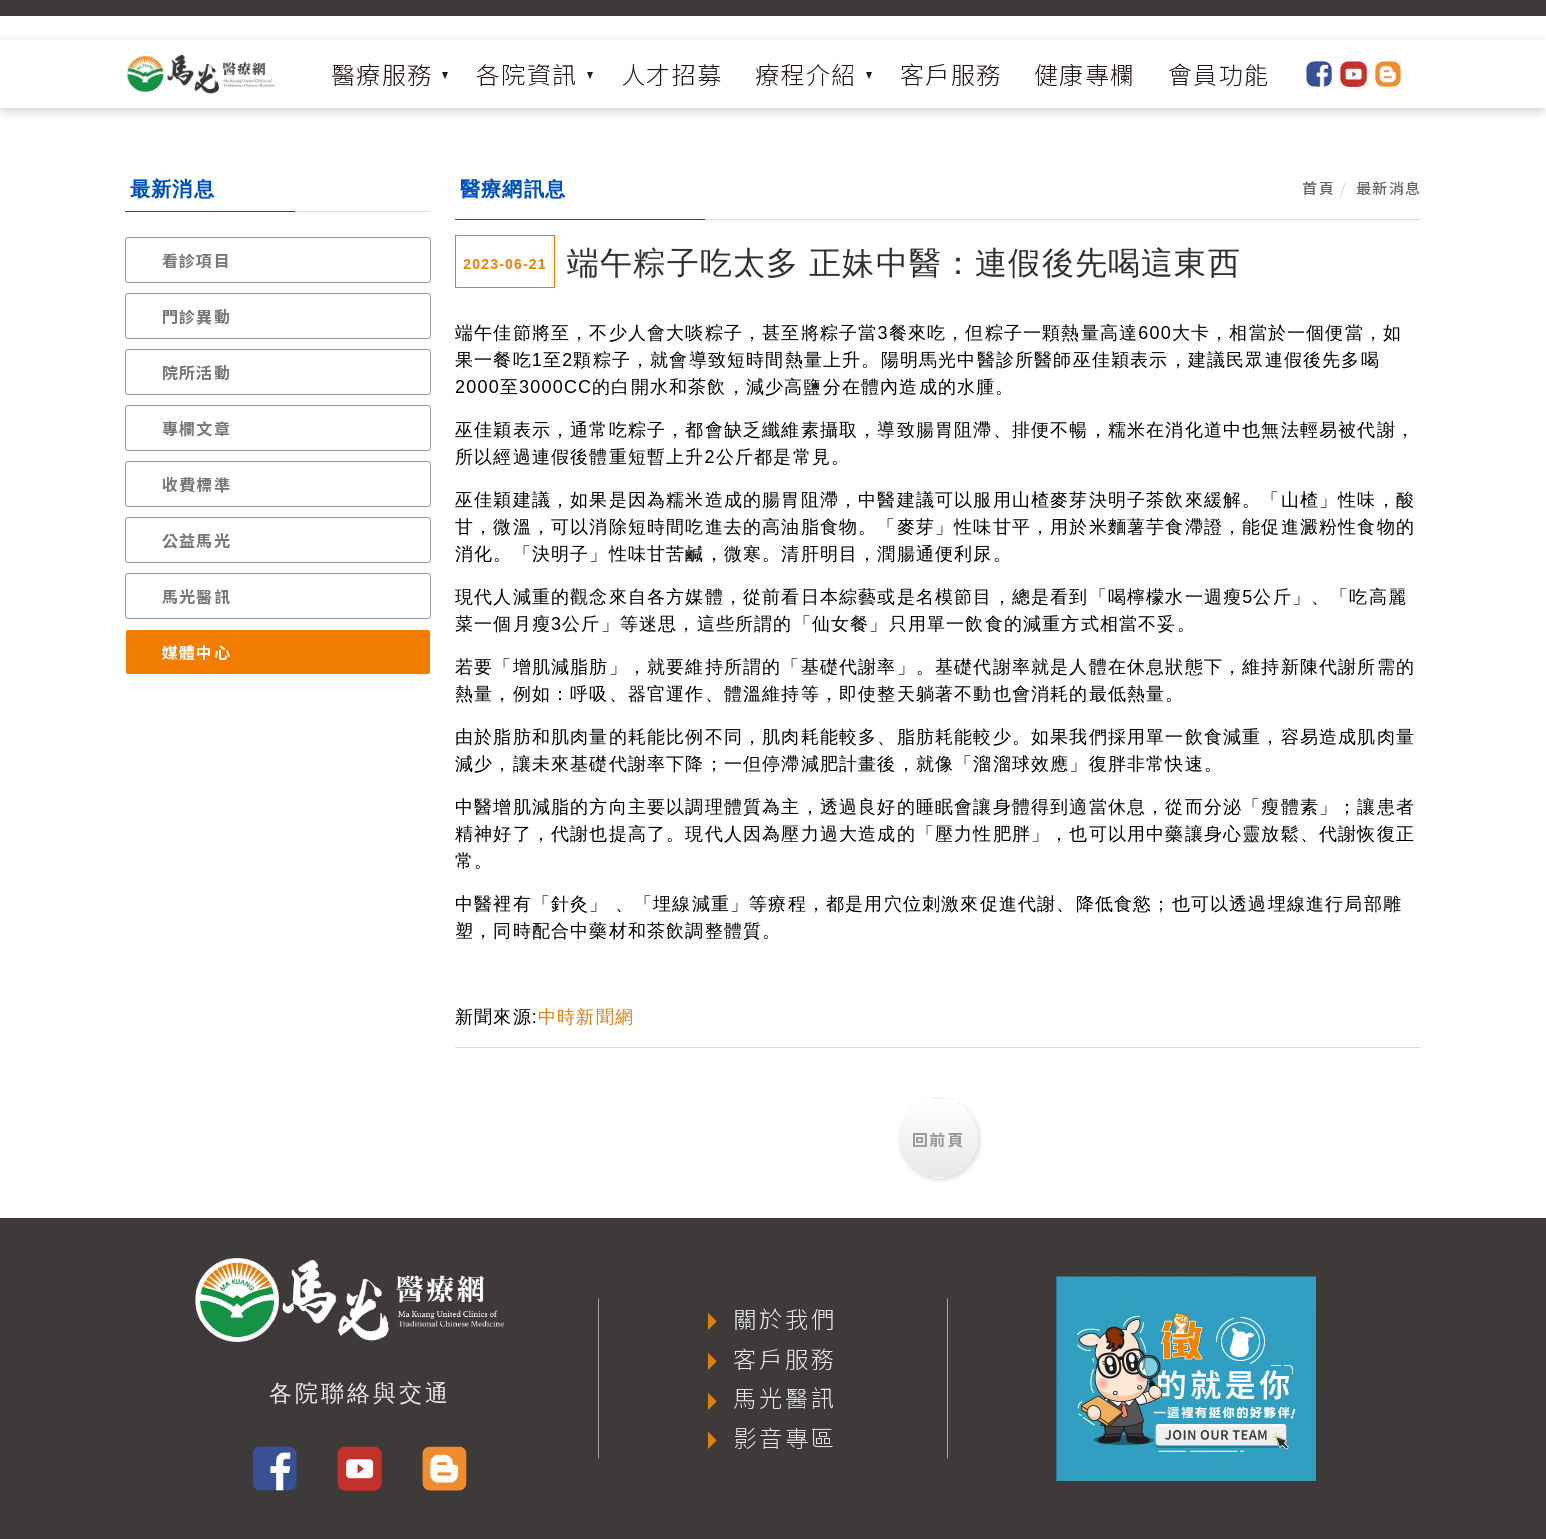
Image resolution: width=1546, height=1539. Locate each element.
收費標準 (196, 484)
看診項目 (196, 260)
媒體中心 (196, 652)
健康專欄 (1085, 73)
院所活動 (196, 372)
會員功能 (1219, 73)
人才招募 (672, 73)
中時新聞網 (586, 1017)
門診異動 (196, 316)
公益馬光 (196, 540)
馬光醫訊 (196, 596)
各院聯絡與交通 (360, 1393)
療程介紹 (806, 73)
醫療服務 (382, 73)
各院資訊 (527, 73)
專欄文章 (196, 428)
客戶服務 (951, 73)
